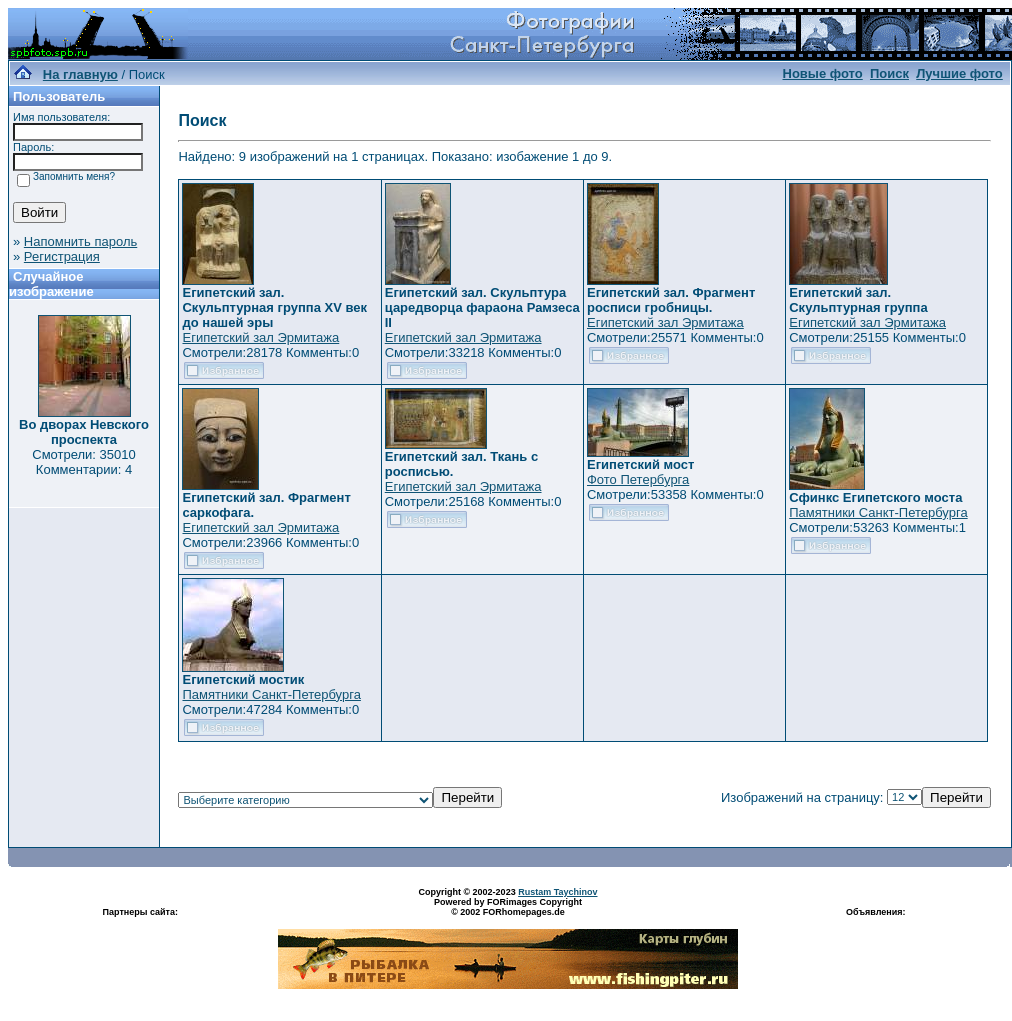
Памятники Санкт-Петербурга (878, 512)
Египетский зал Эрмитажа (260, 337)
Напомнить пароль (80, 241)
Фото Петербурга (638, 479)
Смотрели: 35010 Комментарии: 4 (83, 462)
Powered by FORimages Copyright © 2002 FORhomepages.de (508, 907)
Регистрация (62, 256)
